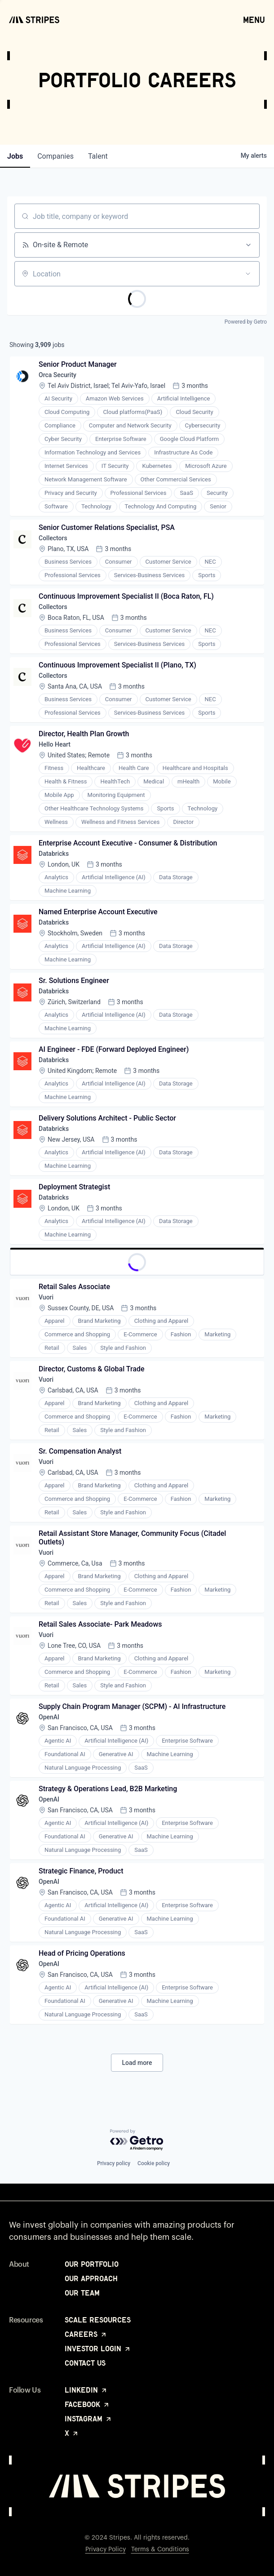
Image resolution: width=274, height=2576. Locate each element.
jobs (15, 156)
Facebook (87, 2404)
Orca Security (57, 374)
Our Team (82, 2292)
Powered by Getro (246, 322)
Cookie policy (153, 2163)
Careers (86, 2334)
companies (55, 156)
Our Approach (91, 2278)
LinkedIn (86, 2389)
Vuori (46, 1297)
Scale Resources (98, 2319)
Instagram (88, 2418)
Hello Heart (55, 744)
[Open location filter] (248, 274)
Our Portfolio (92, 2264)
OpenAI (49, 1717)
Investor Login (98, 2348)
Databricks (54, 853)
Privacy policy (113, 2163)
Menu (254, 19)
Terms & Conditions (160, 2549)
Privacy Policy (105, 2549)
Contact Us (85, 2362)
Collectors (53, 538)
